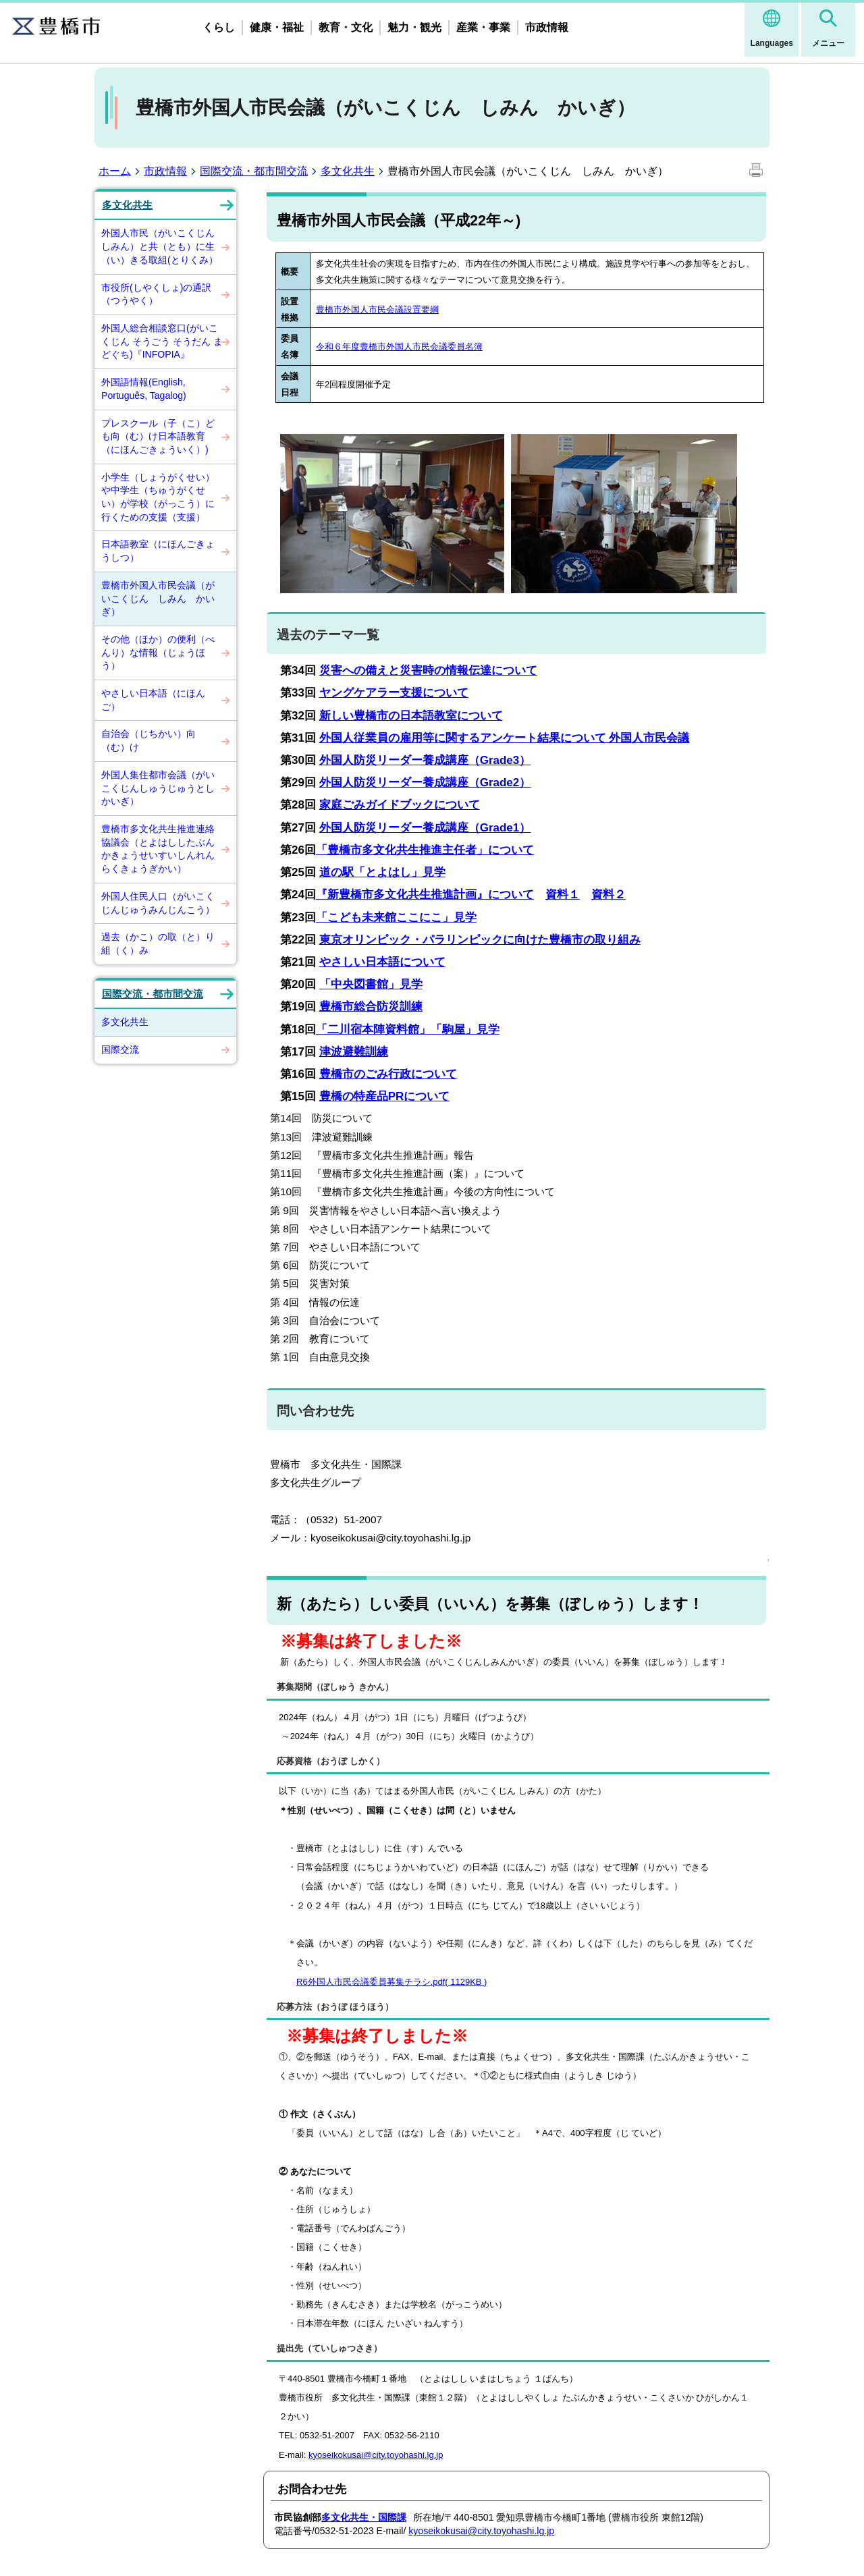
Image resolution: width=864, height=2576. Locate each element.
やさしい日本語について (382, 962)
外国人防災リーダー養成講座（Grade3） (425, 760)
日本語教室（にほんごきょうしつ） (158, 551)
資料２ (608, 894)
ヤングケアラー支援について (393, 692)
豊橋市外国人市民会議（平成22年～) (398, 220)
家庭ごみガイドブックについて (399, 804)
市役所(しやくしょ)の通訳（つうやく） (156, 294)
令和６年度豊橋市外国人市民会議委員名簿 (399, 346)
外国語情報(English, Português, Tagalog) (143, 389)
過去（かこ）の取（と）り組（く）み (158, 943)
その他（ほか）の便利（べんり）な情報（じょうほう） (158, 652)
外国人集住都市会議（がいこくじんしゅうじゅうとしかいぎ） (158, 787)
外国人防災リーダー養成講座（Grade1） (425, 827)
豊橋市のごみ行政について (388, 1074)
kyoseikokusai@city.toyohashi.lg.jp (375, 2455)
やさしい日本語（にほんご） (153, 700)
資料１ (562, 894)
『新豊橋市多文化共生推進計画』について (425, 894)
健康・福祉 (277, 27)
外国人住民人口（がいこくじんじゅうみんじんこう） (158, 903)
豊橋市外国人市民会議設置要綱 (377, 309)
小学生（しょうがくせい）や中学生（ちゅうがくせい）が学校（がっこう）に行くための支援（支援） (158, 497)
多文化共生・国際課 (363, 2517)
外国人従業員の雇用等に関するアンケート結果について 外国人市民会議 (504, 738)
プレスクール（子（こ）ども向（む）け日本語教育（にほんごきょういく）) (158, 436)
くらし (218, 27)
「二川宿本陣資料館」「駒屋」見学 (408, 1029)
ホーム (115, 171)
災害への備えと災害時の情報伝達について (428, 670)
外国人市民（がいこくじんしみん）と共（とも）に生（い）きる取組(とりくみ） (159, 246)
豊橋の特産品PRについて (384, 1096)
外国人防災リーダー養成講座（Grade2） (425, 782)
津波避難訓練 (353, 1051)
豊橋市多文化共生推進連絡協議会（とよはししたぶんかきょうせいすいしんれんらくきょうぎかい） (158, 848)
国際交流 (120, 1049)
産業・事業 (483, 27)
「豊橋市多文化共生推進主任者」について (425, 850)
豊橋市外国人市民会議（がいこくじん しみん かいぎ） (158, 598)
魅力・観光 (414, 27)
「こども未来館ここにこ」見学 (396, 917)
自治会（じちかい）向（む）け (148, 740)
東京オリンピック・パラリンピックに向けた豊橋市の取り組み (480, 939)
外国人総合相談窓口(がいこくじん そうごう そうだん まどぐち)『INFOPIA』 (162, 341)
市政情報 (546, 27)
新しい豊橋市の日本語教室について (411, 715)
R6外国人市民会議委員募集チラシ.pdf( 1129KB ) (391, 1982)
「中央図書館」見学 (371, 984)
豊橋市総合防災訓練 (371, 1006)
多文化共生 (348, 171)
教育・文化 (346, 27)
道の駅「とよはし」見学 (382, 872)
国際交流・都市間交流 (254, 171)
